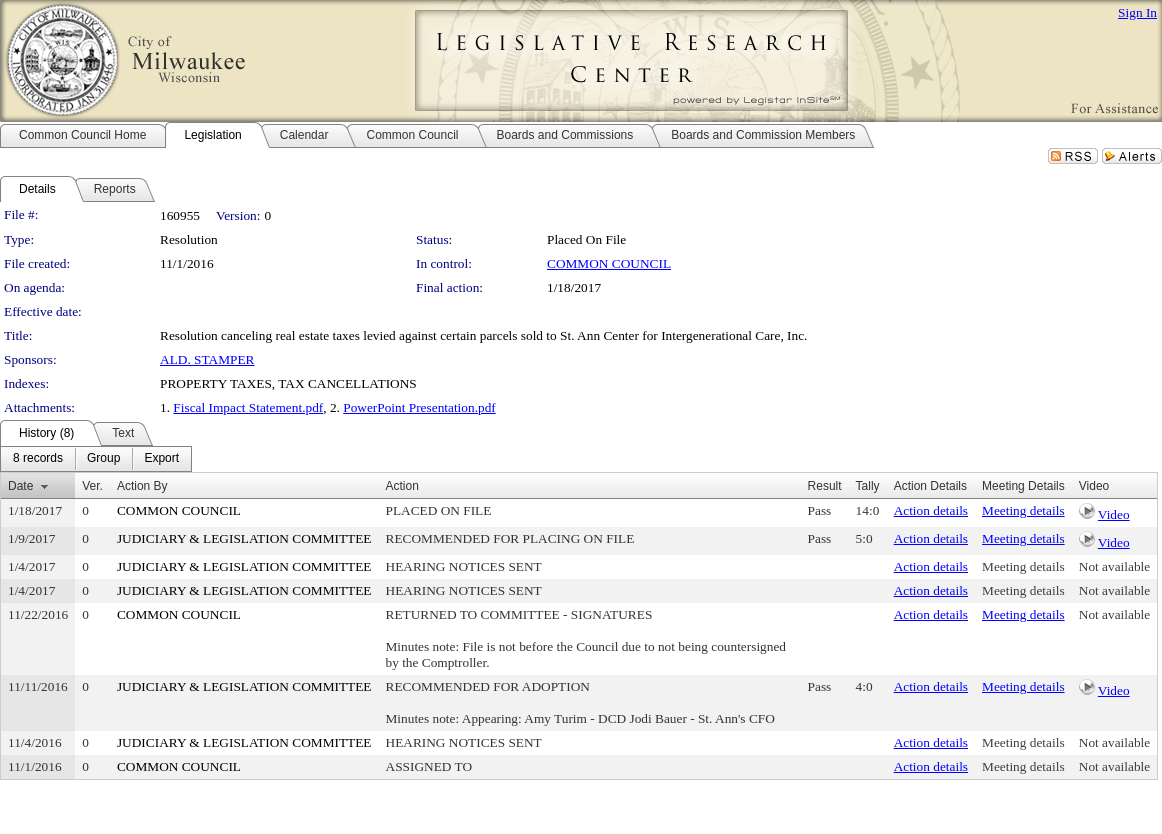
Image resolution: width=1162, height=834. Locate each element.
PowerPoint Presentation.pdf (419, 407)
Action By (142, 486)
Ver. (92, 486)
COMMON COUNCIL (609, 263)
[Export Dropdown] (161, 459)
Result (825, 486)
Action (402, 486)
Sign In (1137, 12)
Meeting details (1023, 510)
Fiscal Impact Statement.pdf (248, 407)
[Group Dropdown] (103, 459)
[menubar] (96, 459)
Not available (1114, 566)
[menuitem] (38, 459)
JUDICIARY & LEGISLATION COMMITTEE (244, 538)
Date (20, 486)
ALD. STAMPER (207, 359)
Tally (868, 486)
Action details (931, 510)
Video (1114, 514)
